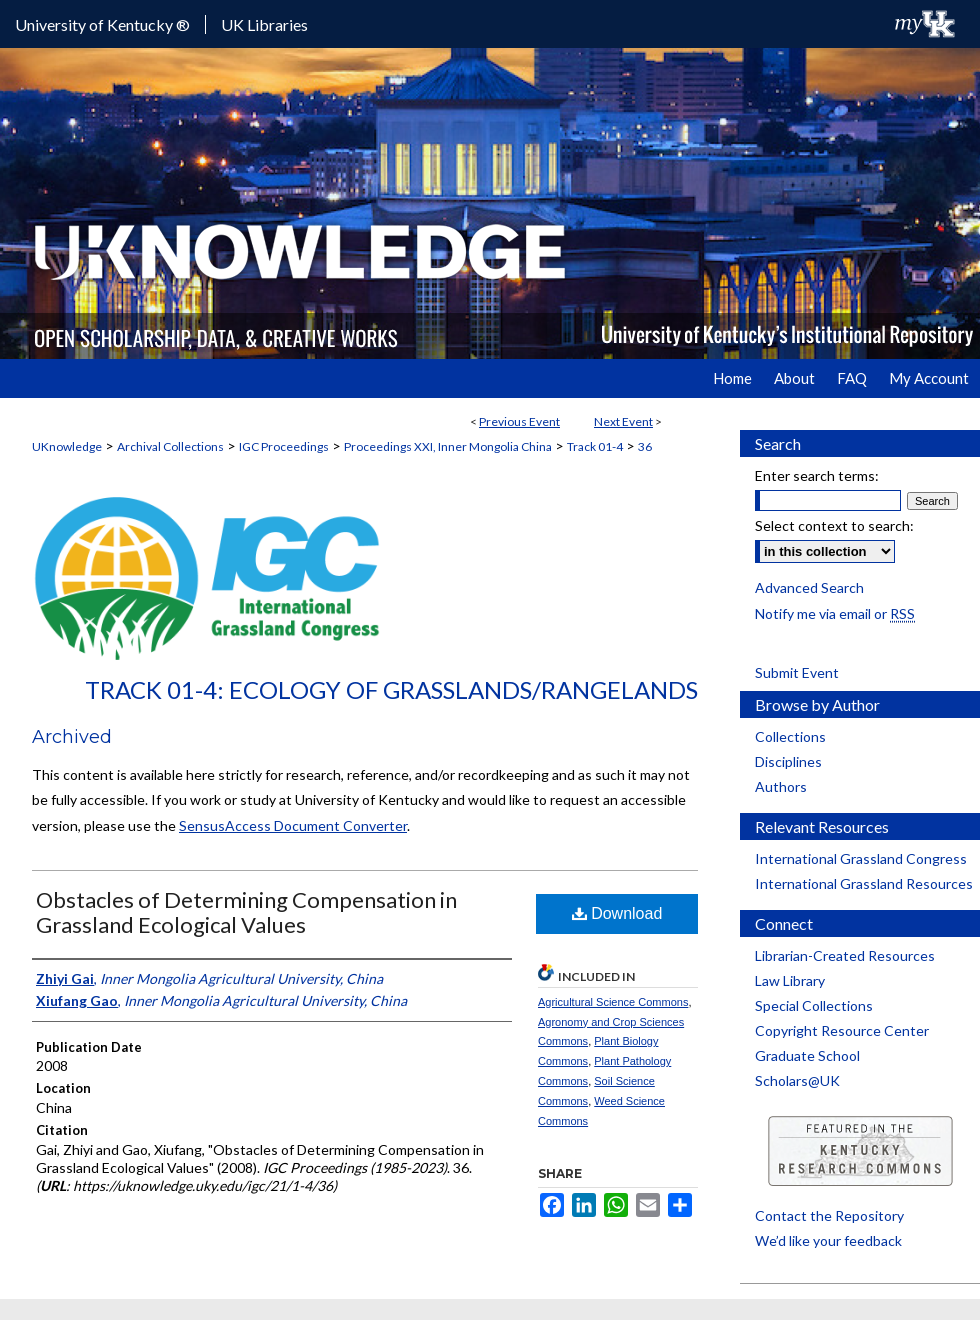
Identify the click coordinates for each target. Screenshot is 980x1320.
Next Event (623, 421)
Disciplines (788, 761)
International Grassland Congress (861, 858)
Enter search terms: (817, 475)
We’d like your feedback (828, 1240)
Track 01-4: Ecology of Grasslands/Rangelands (391, 689)
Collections (790, 736)
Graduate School (807, 1055)
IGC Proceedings (284, 446)
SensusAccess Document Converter (293, 825)
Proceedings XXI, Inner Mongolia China (448, 446)
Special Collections (814, 1005)
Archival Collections (170, 446)
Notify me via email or (835, 613)
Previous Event (519, 421)
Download (617, 913)
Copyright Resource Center (842, 1030)
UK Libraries (264, 24)
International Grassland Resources (864, 883)
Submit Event (797, 672)
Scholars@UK (797, 1080)
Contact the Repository (829, 1215)
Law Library (790, 980)
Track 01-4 (595, 446)
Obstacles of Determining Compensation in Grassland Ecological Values (246, 912)
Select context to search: (834, 525)
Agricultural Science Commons (613, 1002)
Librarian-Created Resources (845, 955)
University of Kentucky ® (102, 24)
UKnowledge (67, 446)
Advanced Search (809, 587)
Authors (781, 786)
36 (645, 446)
